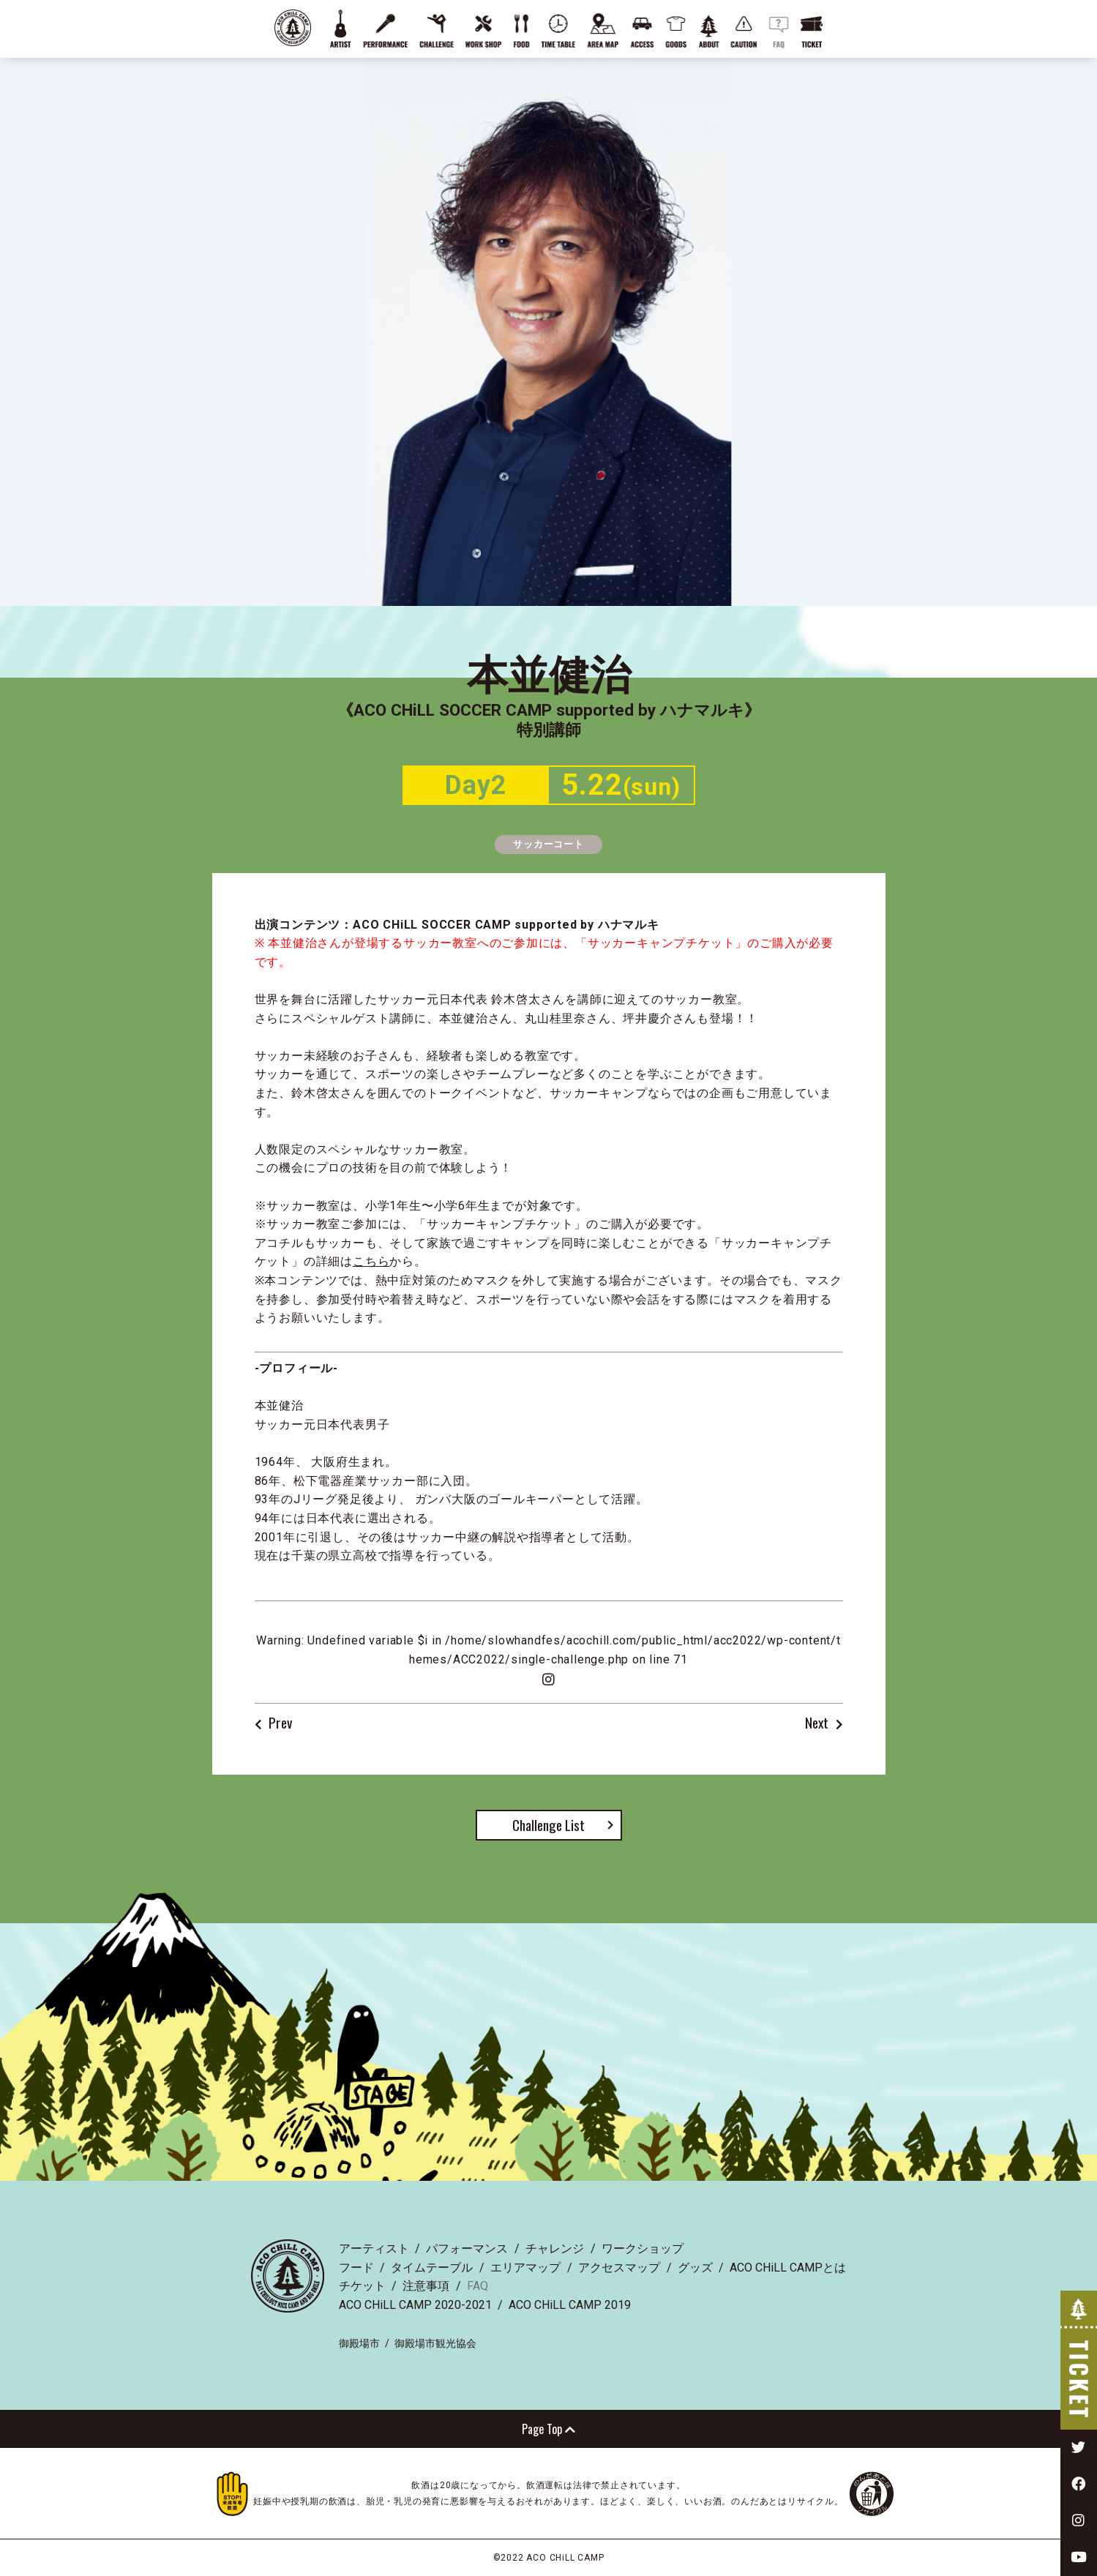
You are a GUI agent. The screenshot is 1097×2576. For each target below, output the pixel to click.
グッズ (695, 2267)
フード (356, 2267)
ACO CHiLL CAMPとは (788, 2267)
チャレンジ (554, 2248)
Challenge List (548, 1824)
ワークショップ (643, 2248)
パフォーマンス (467, 2248)
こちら (371, 1261)
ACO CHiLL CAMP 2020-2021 (415, 2305)
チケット (362, 2286)
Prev (280, 1723)
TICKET (1078, 2360)
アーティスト (374, 2248)
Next (816, 1723)
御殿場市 (359, 2343)
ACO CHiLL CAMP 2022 (292, 28)
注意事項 (426, 2286)
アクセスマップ (619, 2267)
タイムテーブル (432, 2267)
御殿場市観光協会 (435, 2343)
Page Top (548, 2429)
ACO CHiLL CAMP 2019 (570, 2305)
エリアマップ (525, 2267)
